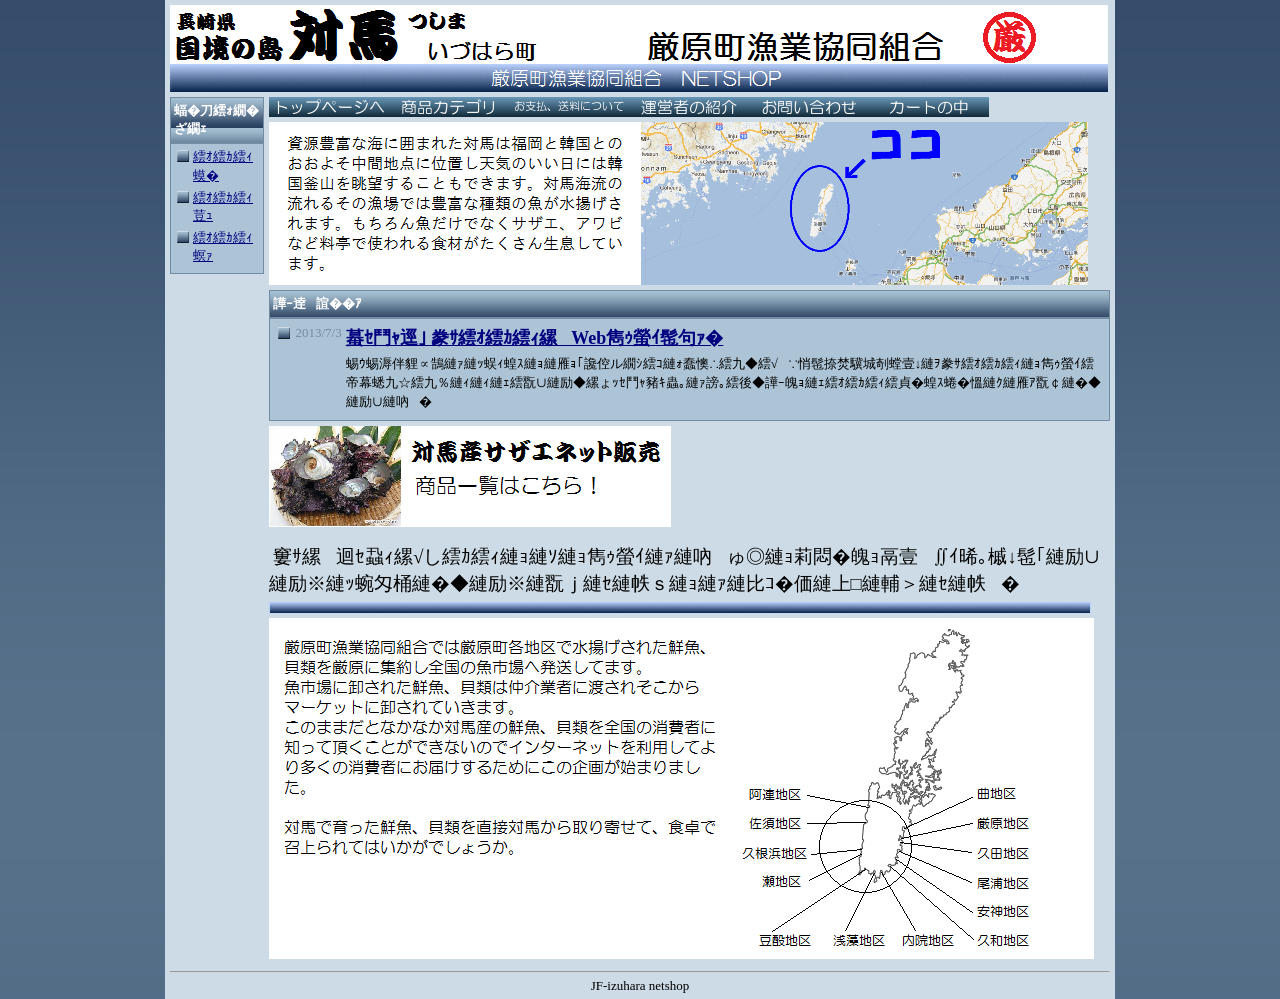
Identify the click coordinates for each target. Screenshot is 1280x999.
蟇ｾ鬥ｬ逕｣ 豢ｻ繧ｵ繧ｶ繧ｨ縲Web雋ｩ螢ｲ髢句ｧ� (535, 338)
